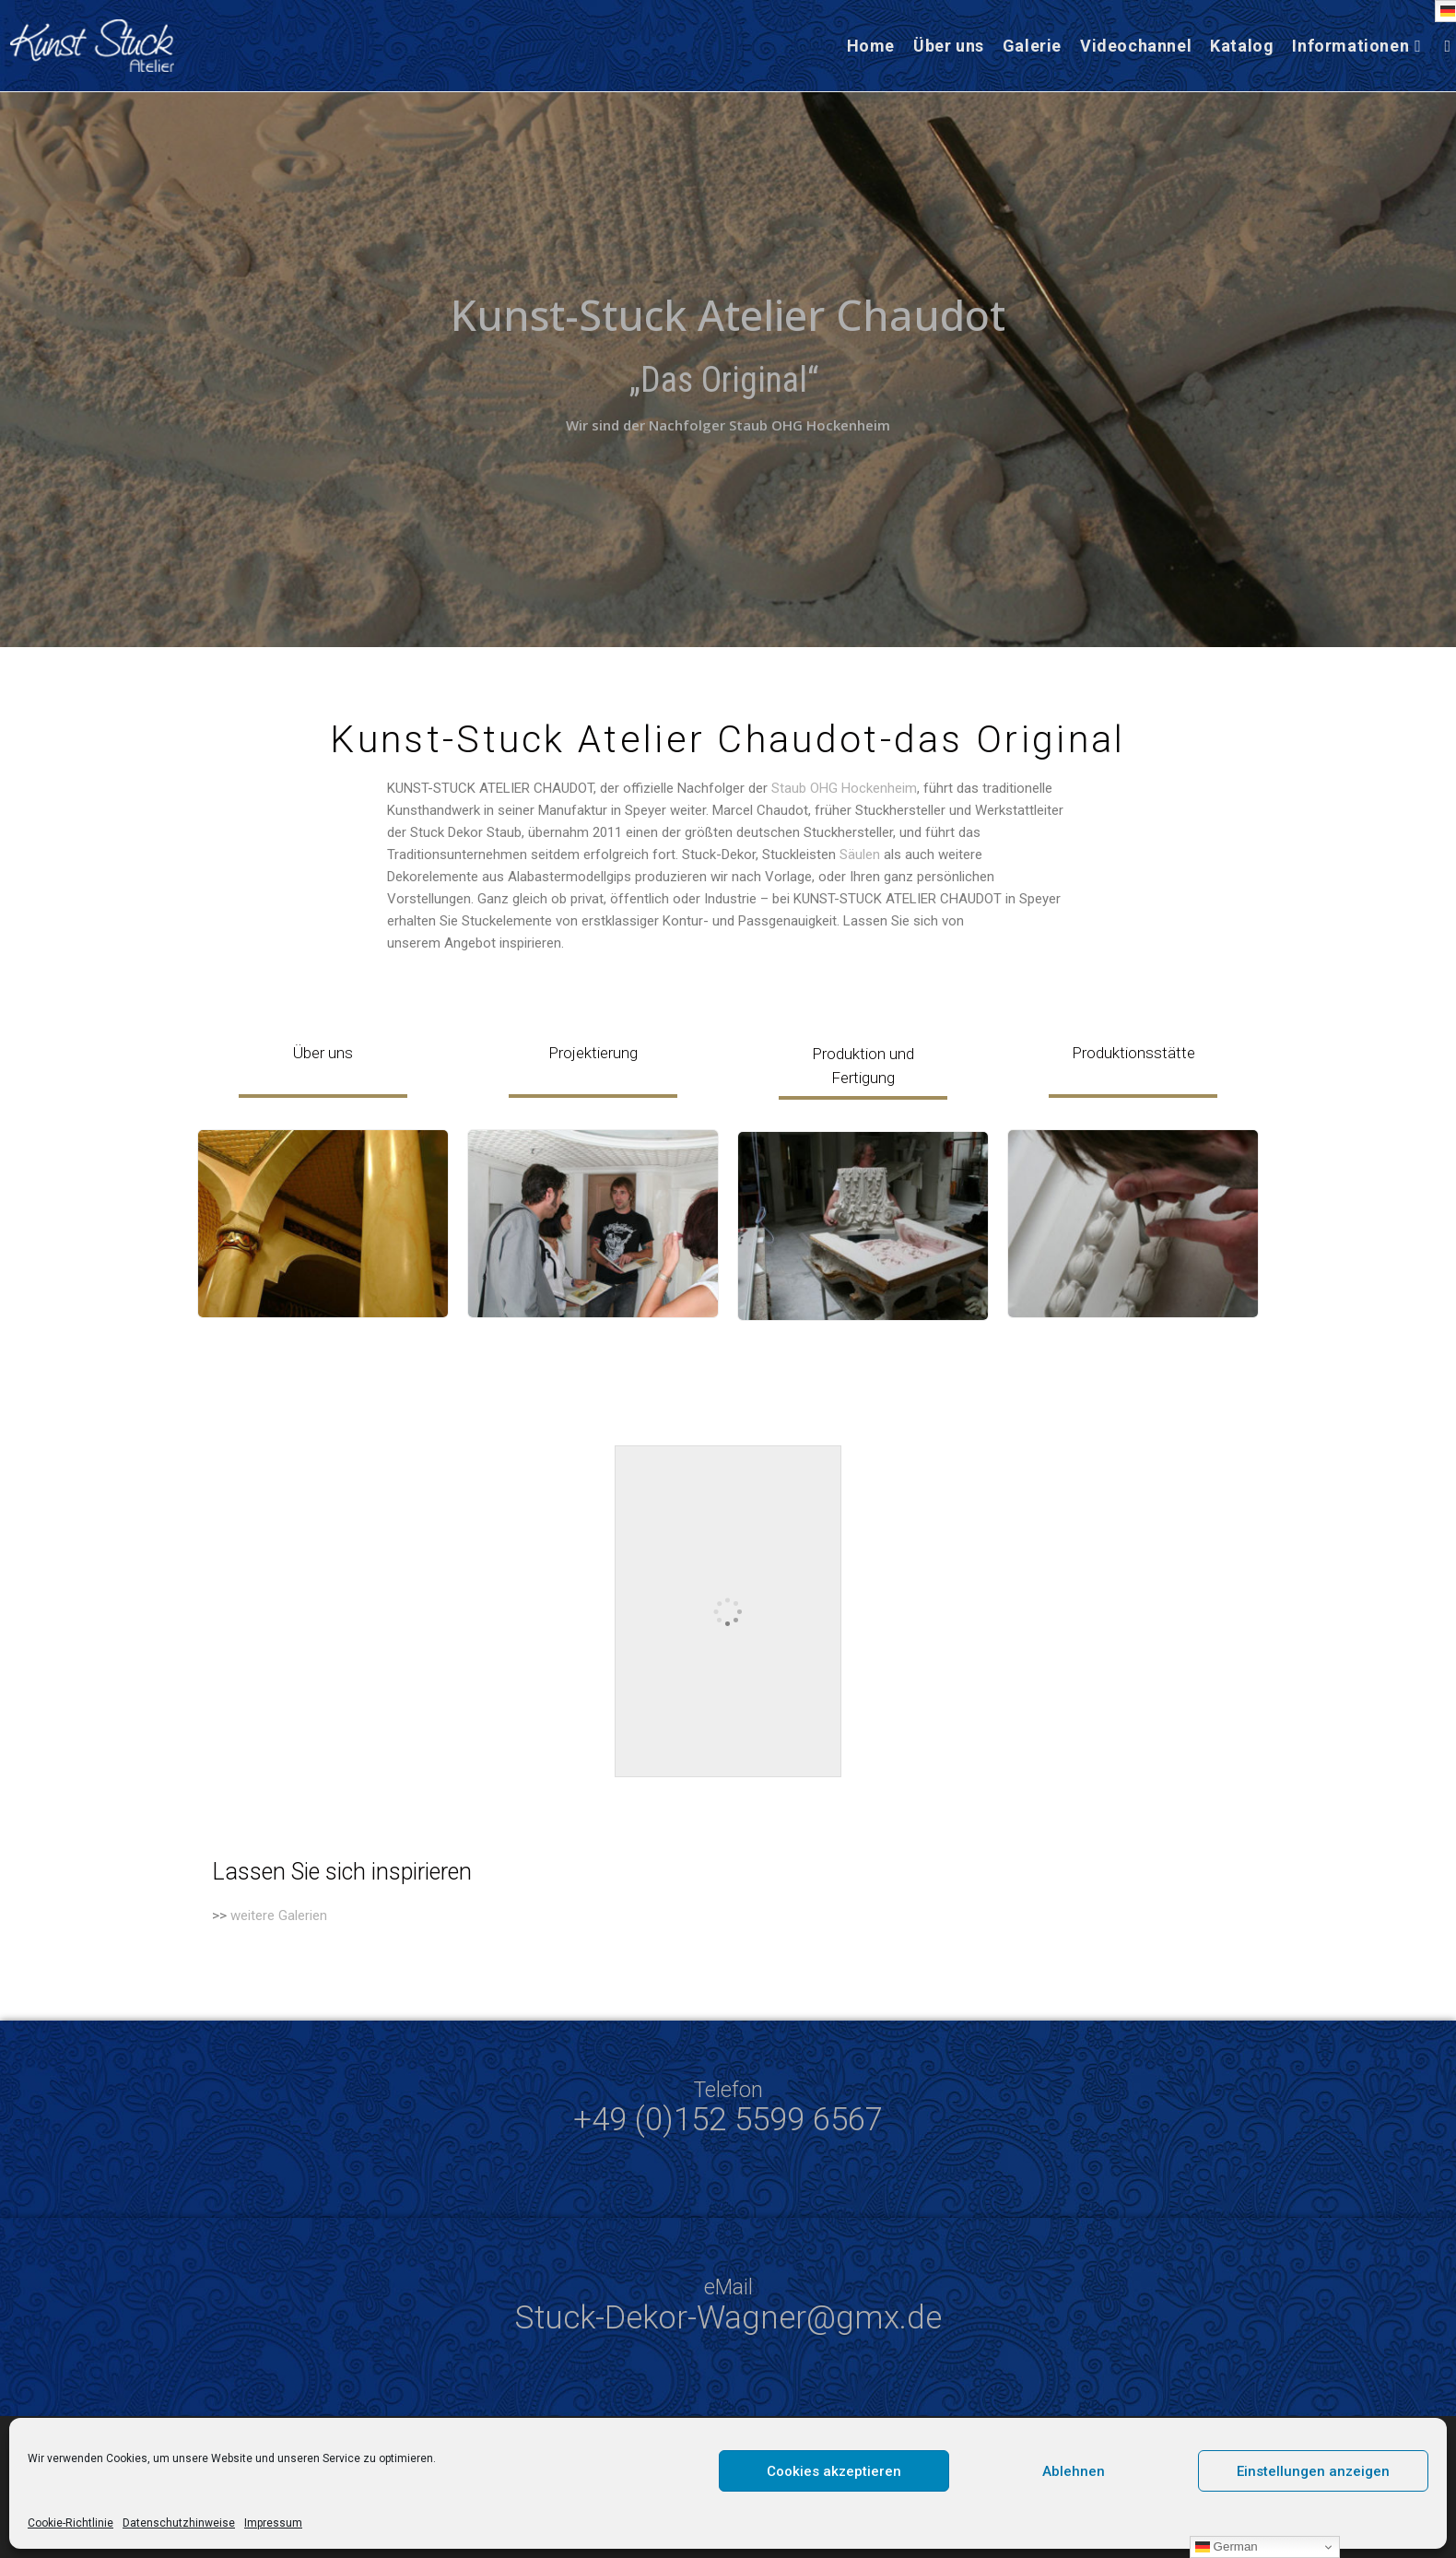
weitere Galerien (278, 1915)
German (1226, 2547)
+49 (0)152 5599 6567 (728, 2120)
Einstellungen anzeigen (1313, 2471)
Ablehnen (1073, 2471)
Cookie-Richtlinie (70, 2523)
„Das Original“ (728, 380)
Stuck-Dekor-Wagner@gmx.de (728, 2318)
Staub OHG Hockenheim (844, 788)
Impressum (273, 2523)
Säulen (860, 854)
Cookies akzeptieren (834, 2471)
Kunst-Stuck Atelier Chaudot (728, 315)
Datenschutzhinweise (179, 2523)
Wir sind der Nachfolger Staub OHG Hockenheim (728, 425)
